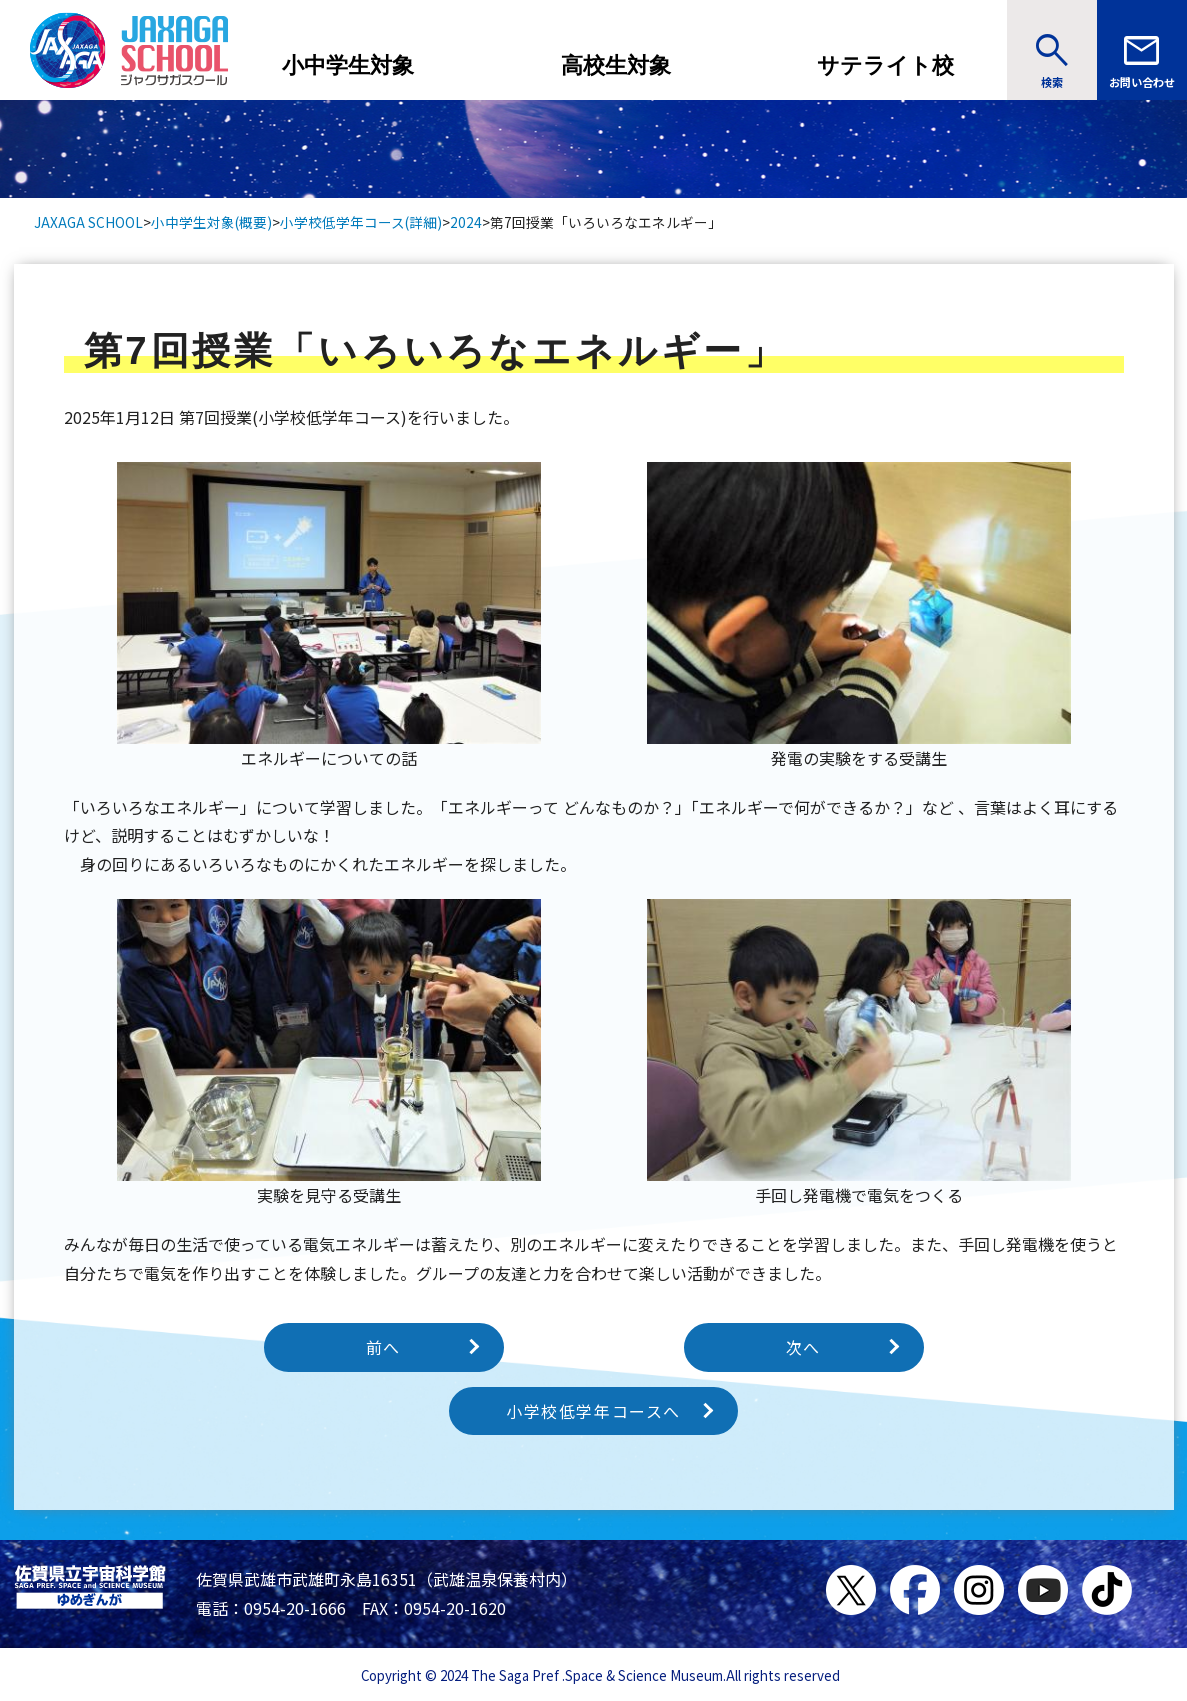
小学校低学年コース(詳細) (361, 222)
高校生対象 (616, 65)
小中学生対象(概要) (211, 222)
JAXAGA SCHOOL (88, 222)
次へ (803, 1347)
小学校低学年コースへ (593, 1411)
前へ (383, 1347)
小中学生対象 (348, 65)
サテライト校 (885, 65)
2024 (466, 222)
